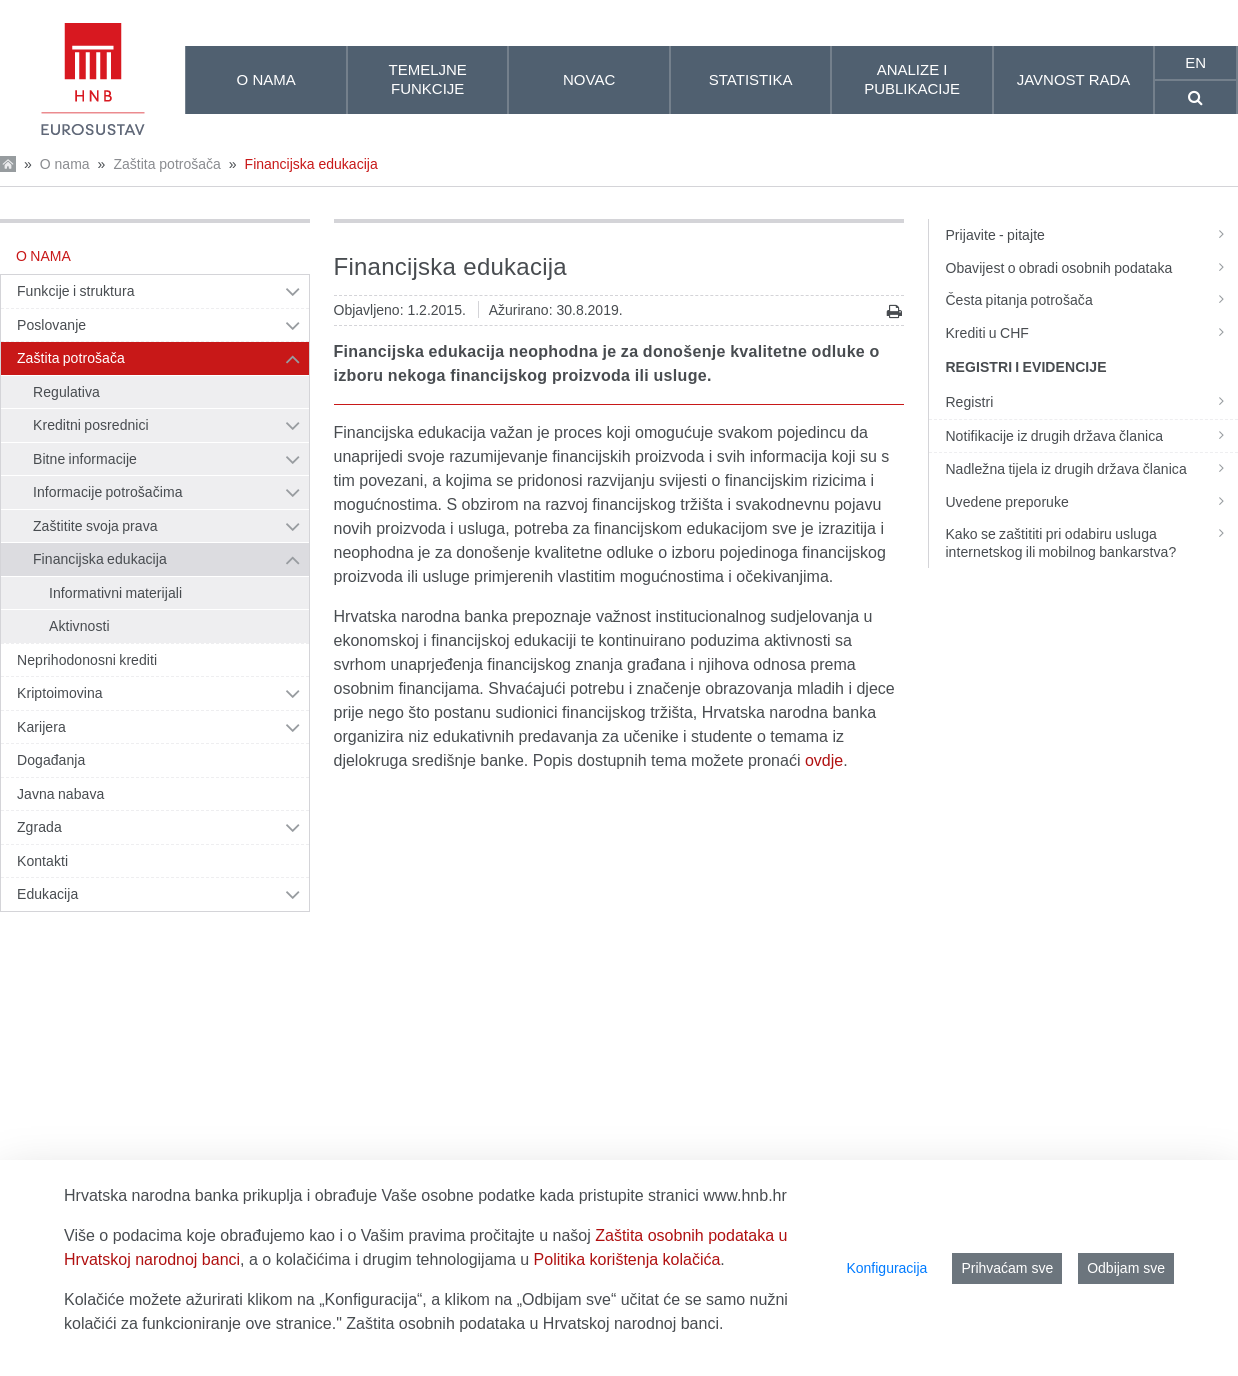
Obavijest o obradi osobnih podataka (1091, 268)
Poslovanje (51, 325)
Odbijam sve (1126, 1268)
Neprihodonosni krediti (87, 660)
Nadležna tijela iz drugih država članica (1091, 469)
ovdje (824, 760)
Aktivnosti (79, 626)
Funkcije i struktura (75, 291)
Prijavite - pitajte (1091, 235)
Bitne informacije (85, 459)
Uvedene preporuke (1091, 502)
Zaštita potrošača (166, 164)
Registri (1091, 402)
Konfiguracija (886, 1268)
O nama (65, 164)
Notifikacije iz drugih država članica (1091, 436)
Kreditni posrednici (91, 425)
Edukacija (47, 894)
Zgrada (39, 827)
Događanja (51, 760)
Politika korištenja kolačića (627, 1259)
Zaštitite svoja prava (95, 526)
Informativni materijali (115, 593)
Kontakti (42, 861)
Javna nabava (60, 794)
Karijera (41, 727)
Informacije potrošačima (108, 492)
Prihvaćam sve (1007, 1268)
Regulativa (66, 392)
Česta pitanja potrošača (1091, 300)
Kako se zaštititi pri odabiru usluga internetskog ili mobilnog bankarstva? (1091, 543)
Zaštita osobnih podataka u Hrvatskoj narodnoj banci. (534, 1323)
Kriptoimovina (60, 693)
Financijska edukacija (311, 164)
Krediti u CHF (1091, 333)
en (1195, 62)
